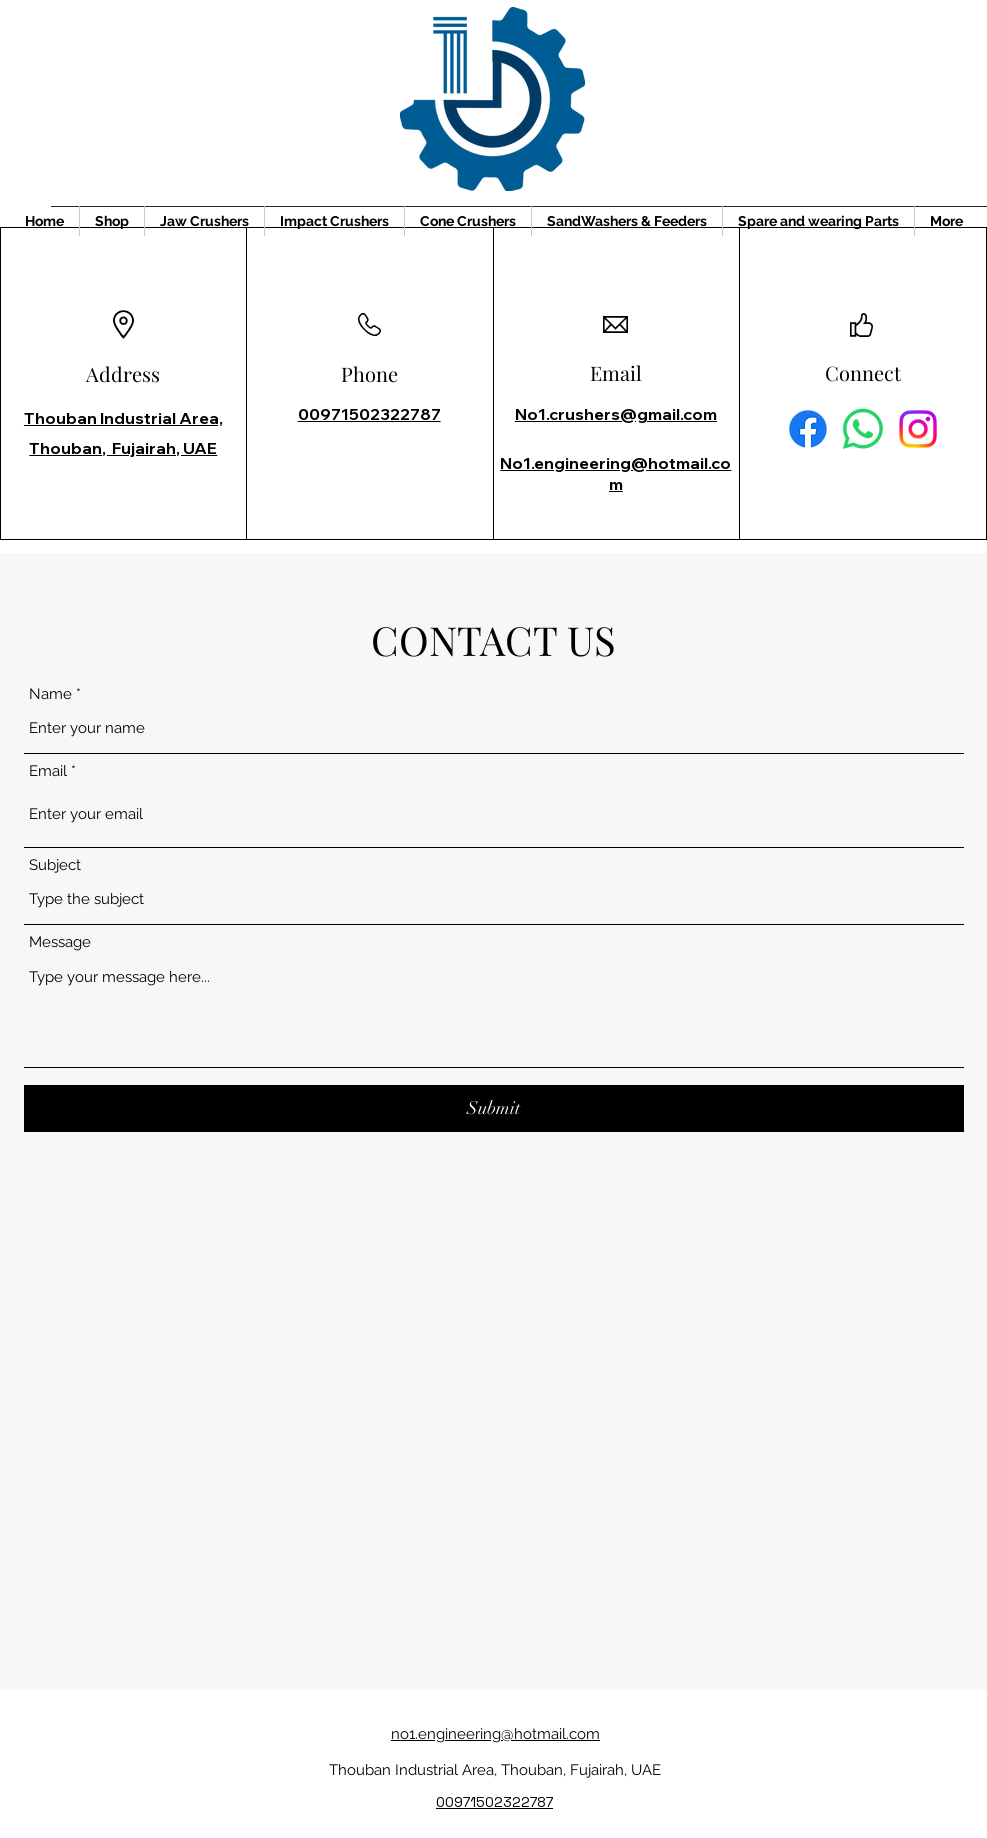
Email (48, 771)
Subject (55, 865)
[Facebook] (808, 429)
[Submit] (494, 1108)
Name (50, 694)
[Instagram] (918, 429)
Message (60, 942)
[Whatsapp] (863, 429)
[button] (204, 221)
